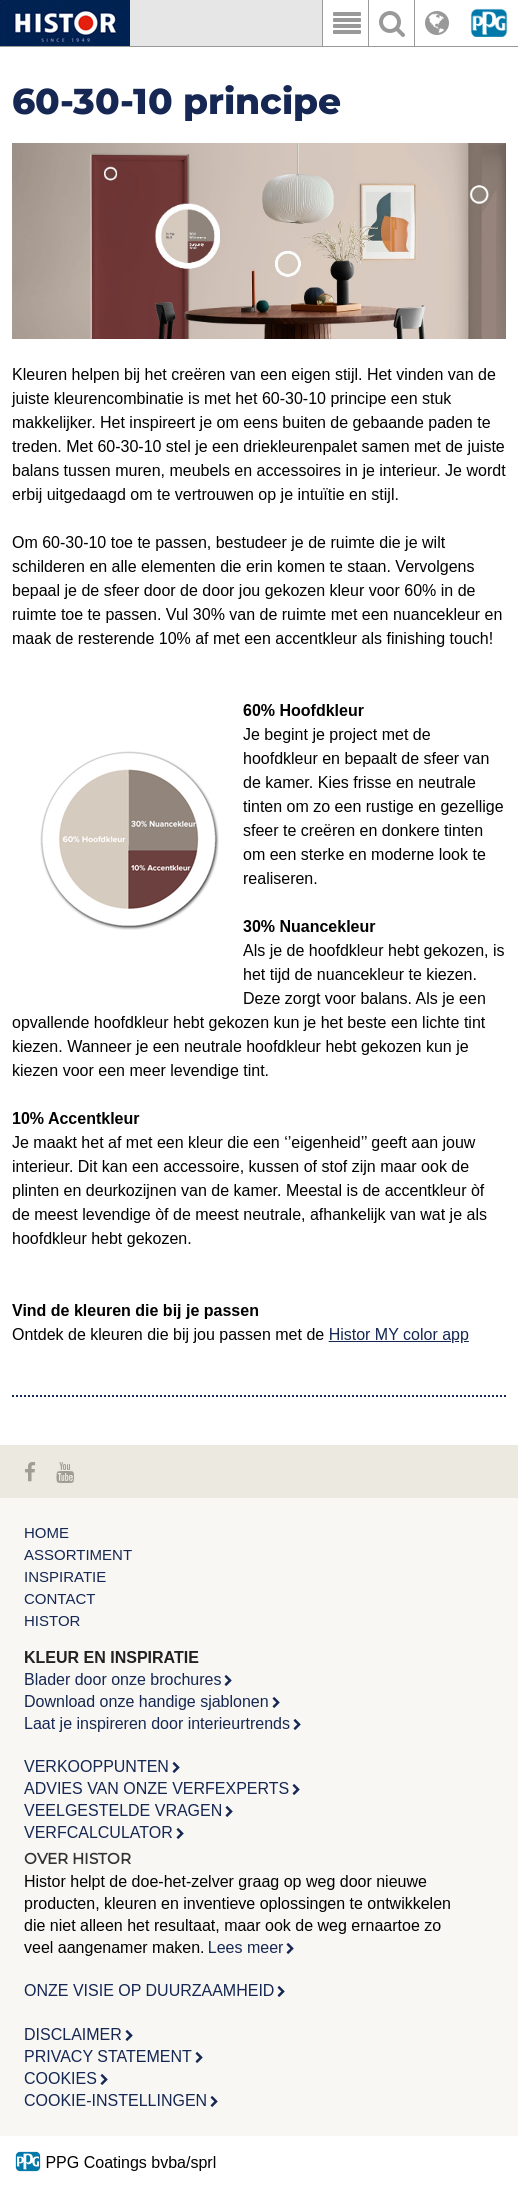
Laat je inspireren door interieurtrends (157, 1723)
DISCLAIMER (73, 2034)
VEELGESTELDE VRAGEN (123, 1810)
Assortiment (78, 1554)
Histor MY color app (399, 1334)
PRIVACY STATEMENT (108, 2056)
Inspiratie (65, 1576)
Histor (52, 1620)
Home (46, 1532)
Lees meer (246, 1947)
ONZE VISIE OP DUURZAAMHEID (149, 1990)
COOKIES (60, 2078)
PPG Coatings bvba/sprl (115, 2162)
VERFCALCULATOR (98, 1832)
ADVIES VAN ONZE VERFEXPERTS (156, 1788)
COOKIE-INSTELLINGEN (115, 2100)
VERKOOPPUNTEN (96, 1766)
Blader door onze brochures (122, 1679)
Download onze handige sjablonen (146, 1701)
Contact (59, 1598)
